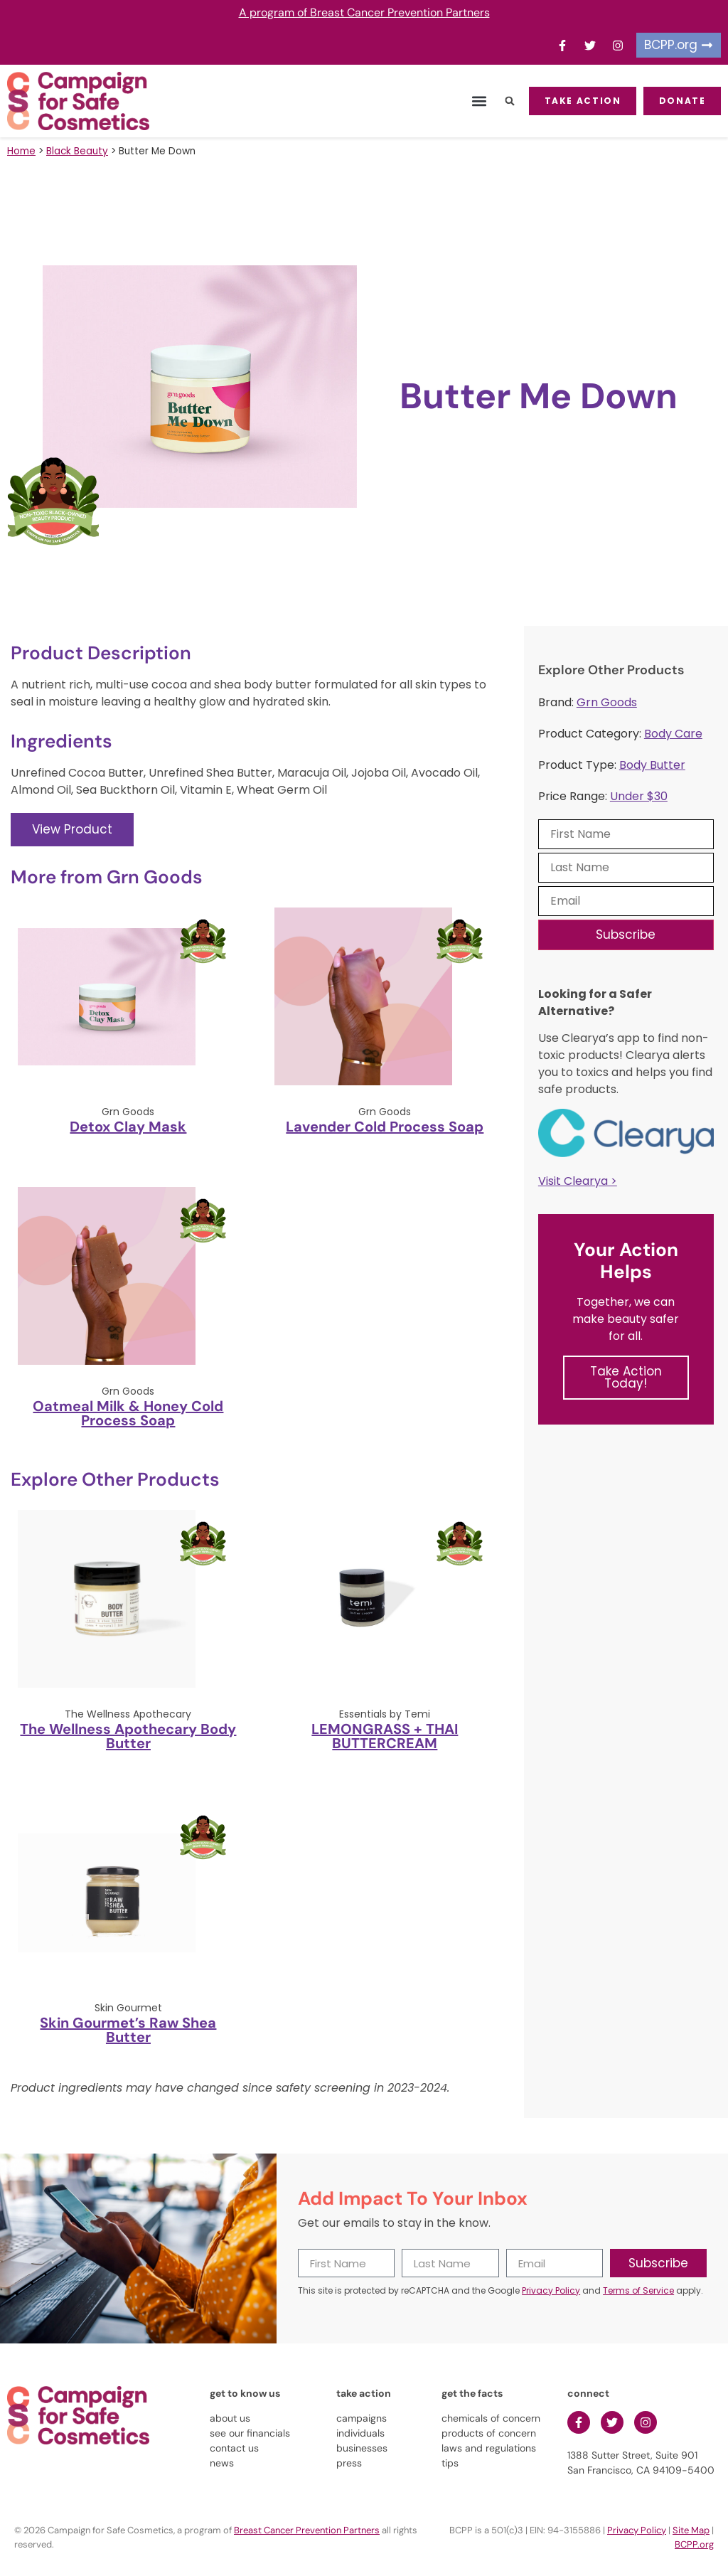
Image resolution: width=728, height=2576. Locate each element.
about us (230, 2418)
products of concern (488, 2433)
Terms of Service (638, 2290)
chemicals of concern (490, 2418)
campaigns (361, 2418)
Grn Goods (607, 702)
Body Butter (652, 765)
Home (21, 151)
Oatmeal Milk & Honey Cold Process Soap (128, 1413)
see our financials (250, 2433)
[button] (472, 101)
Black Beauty (77, 151)
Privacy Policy (551, 2290)
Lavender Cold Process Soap (384, 1126)
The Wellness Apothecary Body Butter (128, 1736)
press (349, 2463)
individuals (360, 2433)
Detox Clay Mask (128, 1126)
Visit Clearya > (577, 1181)
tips (450, 2463)
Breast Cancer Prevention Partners (307, 2530)
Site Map (691, 2530)
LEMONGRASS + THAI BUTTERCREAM (384, 1736)
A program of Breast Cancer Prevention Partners (364, 12)
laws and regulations (488, 2448)
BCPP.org (694, 2544)
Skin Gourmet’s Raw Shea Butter (128, 2029)
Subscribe (625, 934)
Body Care (673, 733)
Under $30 (639, 796)
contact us (234, 2448)
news (222, 2463)
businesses (361, 2448)
